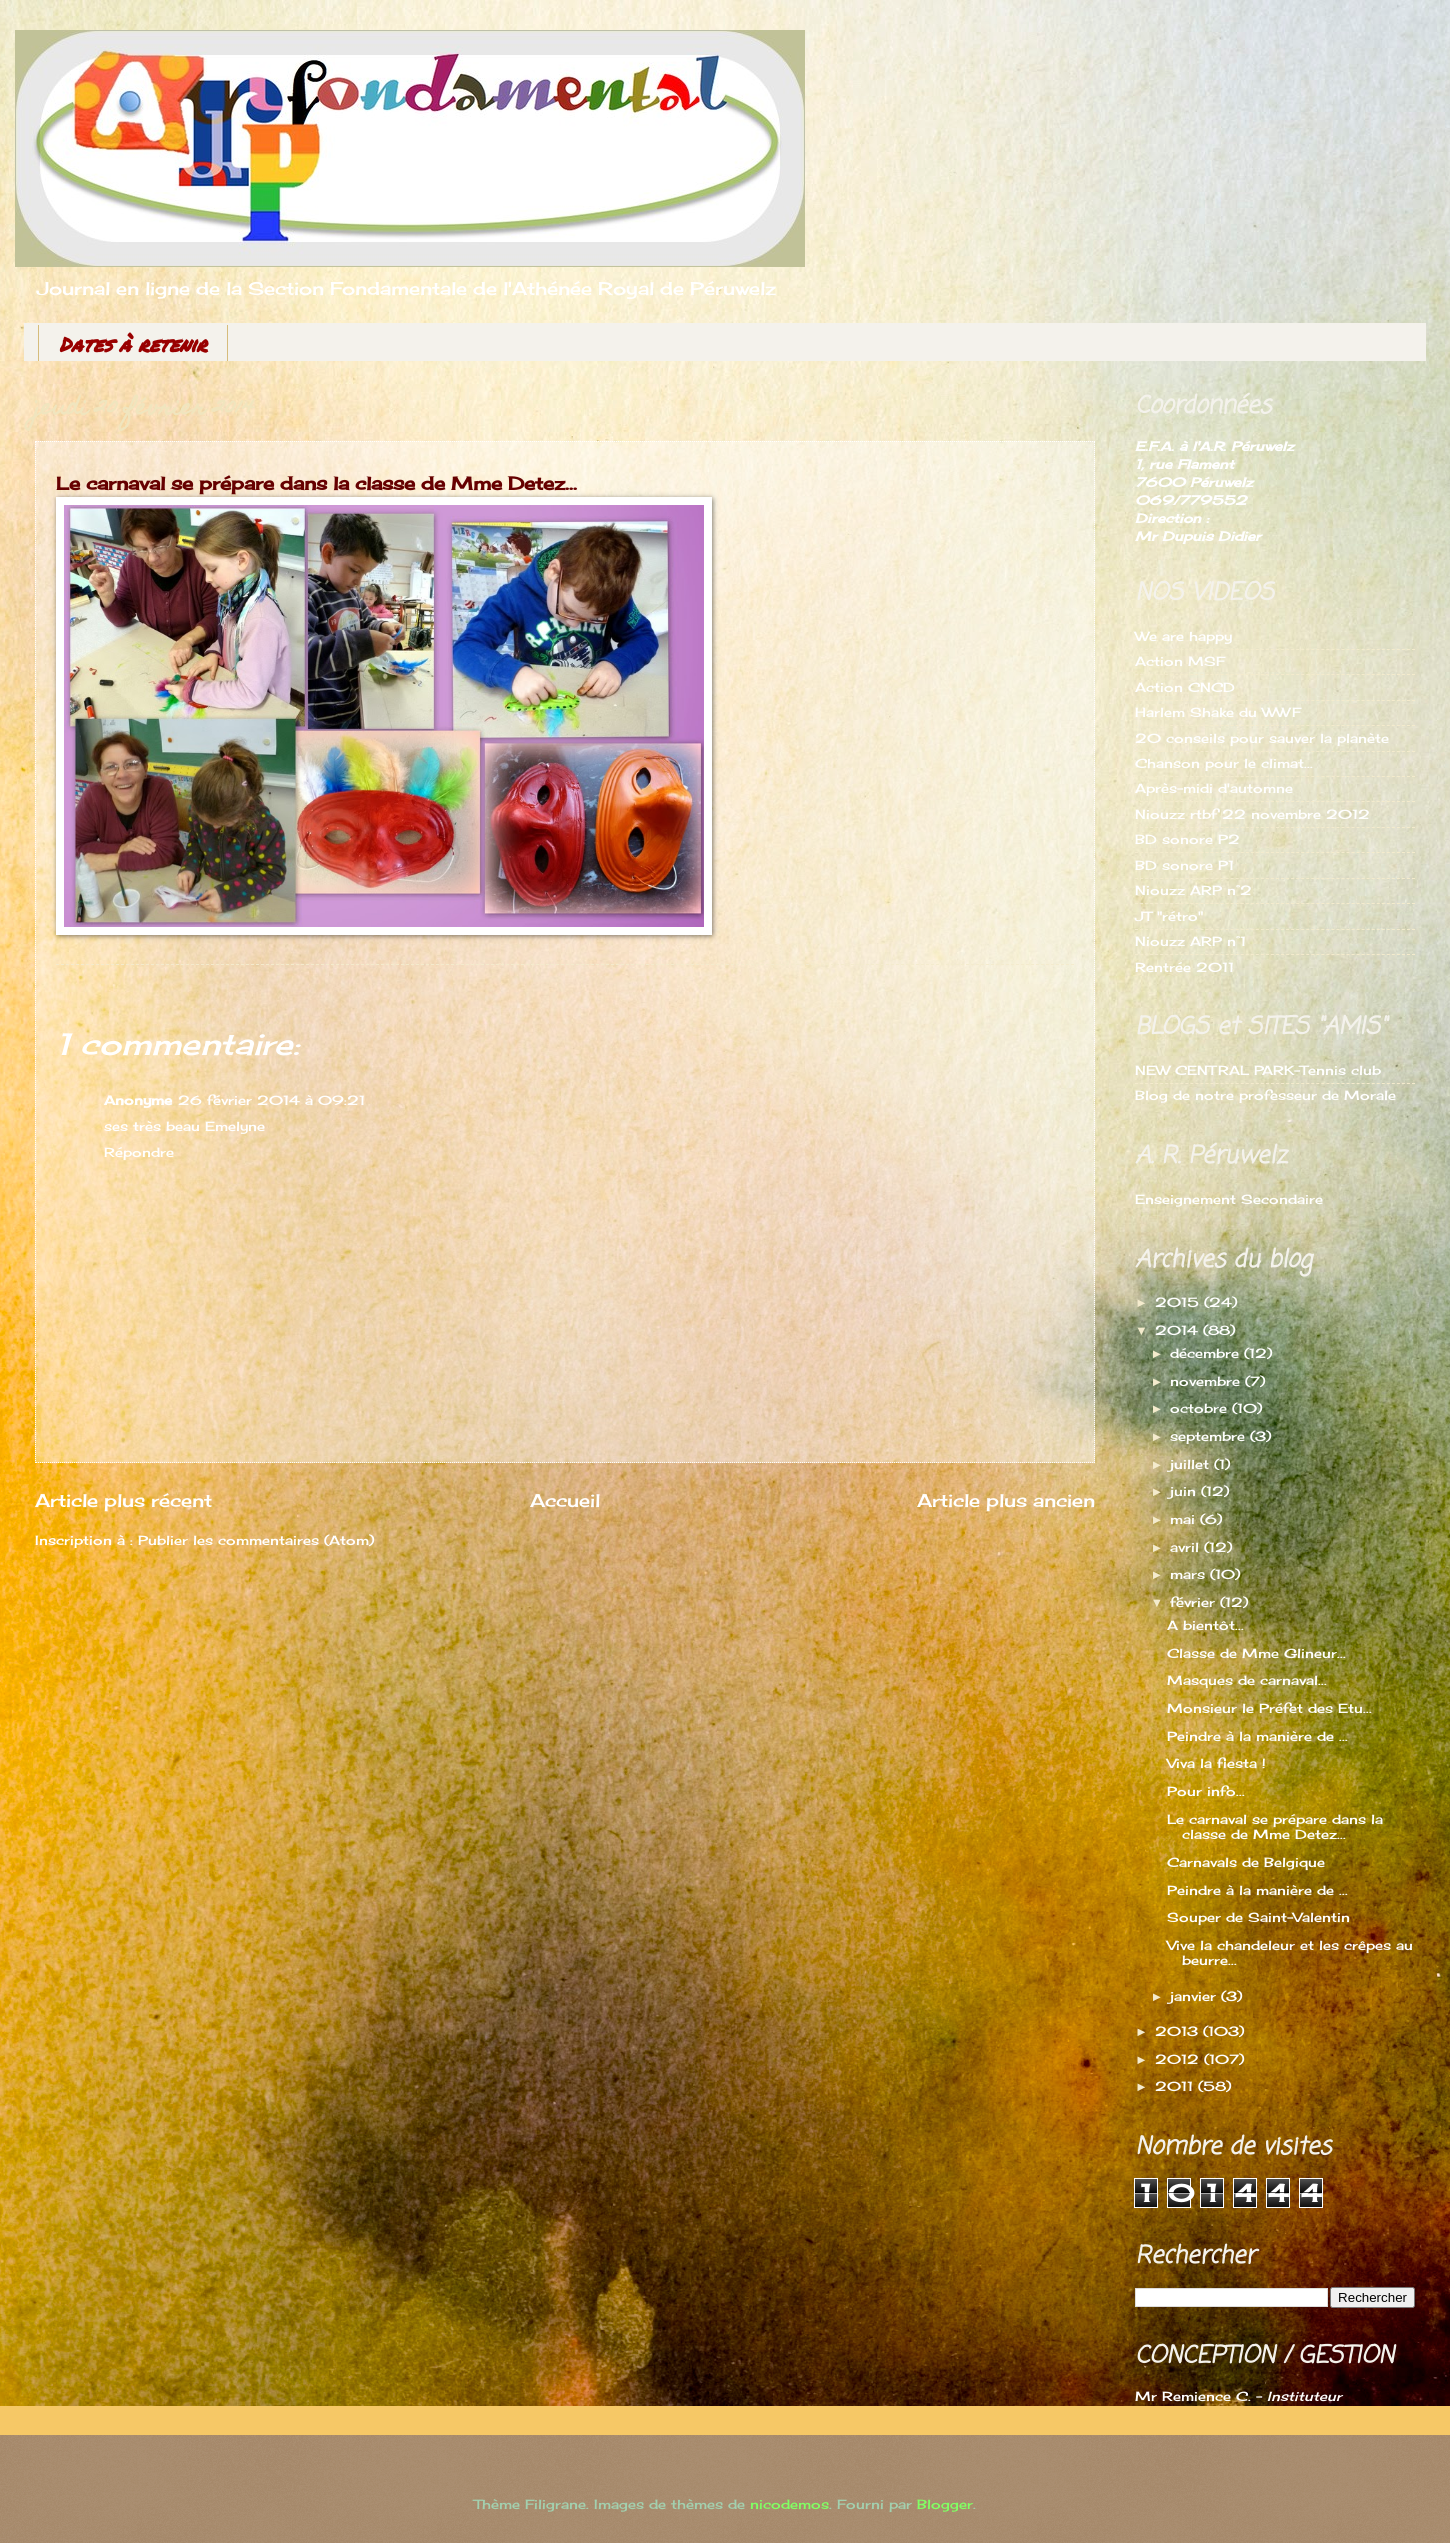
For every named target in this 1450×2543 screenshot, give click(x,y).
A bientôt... (1205, 1625)
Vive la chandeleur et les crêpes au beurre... (1290, 1952)
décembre (1207, 1353)
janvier (1195, 1996)
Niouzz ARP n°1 (1190, 941)
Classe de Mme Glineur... (1256, 1653)
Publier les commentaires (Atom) (256, 1540)
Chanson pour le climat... (1224, 763)
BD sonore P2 (1187, 839)
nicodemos (789, 2504)
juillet (1192, 1464)
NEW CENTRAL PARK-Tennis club (1258, 1070)
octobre (1201, 1408)
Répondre (139, 1152)
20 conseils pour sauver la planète (1262, 738)
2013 (1179, 2031)
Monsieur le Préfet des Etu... (1269, 1708)
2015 (1179, 1302)
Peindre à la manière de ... (1257, 1736)
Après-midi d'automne (1214, 788)
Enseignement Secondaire (1229, 1199)
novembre (1207, 1381)
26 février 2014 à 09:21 (271, 1100)
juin (1185, 1491)
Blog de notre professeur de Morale (1265, 1095)
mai (1185, 1519)
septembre (1210, 1436)
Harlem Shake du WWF (1218, 712)
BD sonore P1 (1184, 865)
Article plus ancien (1006, 1500)
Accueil (565, 1500)
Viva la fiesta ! (1216, 1763)
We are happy (1183, 636)
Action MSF (1180, 661)
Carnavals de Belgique (1246, 1862)
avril (1187, 1547)
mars (1190, 1574)
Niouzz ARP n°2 (1193, 890)
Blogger (945, 2504)
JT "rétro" (1169, 916)
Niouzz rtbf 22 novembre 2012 (1252, 814)
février (1195, 1602)
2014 (1179, 1330)
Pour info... (1206, 1791)
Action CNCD (1185, 687)
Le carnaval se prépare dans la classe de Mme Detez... (1275, 1826)
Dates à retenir (133, 344)
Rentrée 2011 (1184, 967)
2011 (1176, 2086)
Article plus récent (123, 1500)
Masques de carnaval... (1247, 1680)
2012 (1179, 2059)
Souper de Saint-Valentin (1258, 1917)
